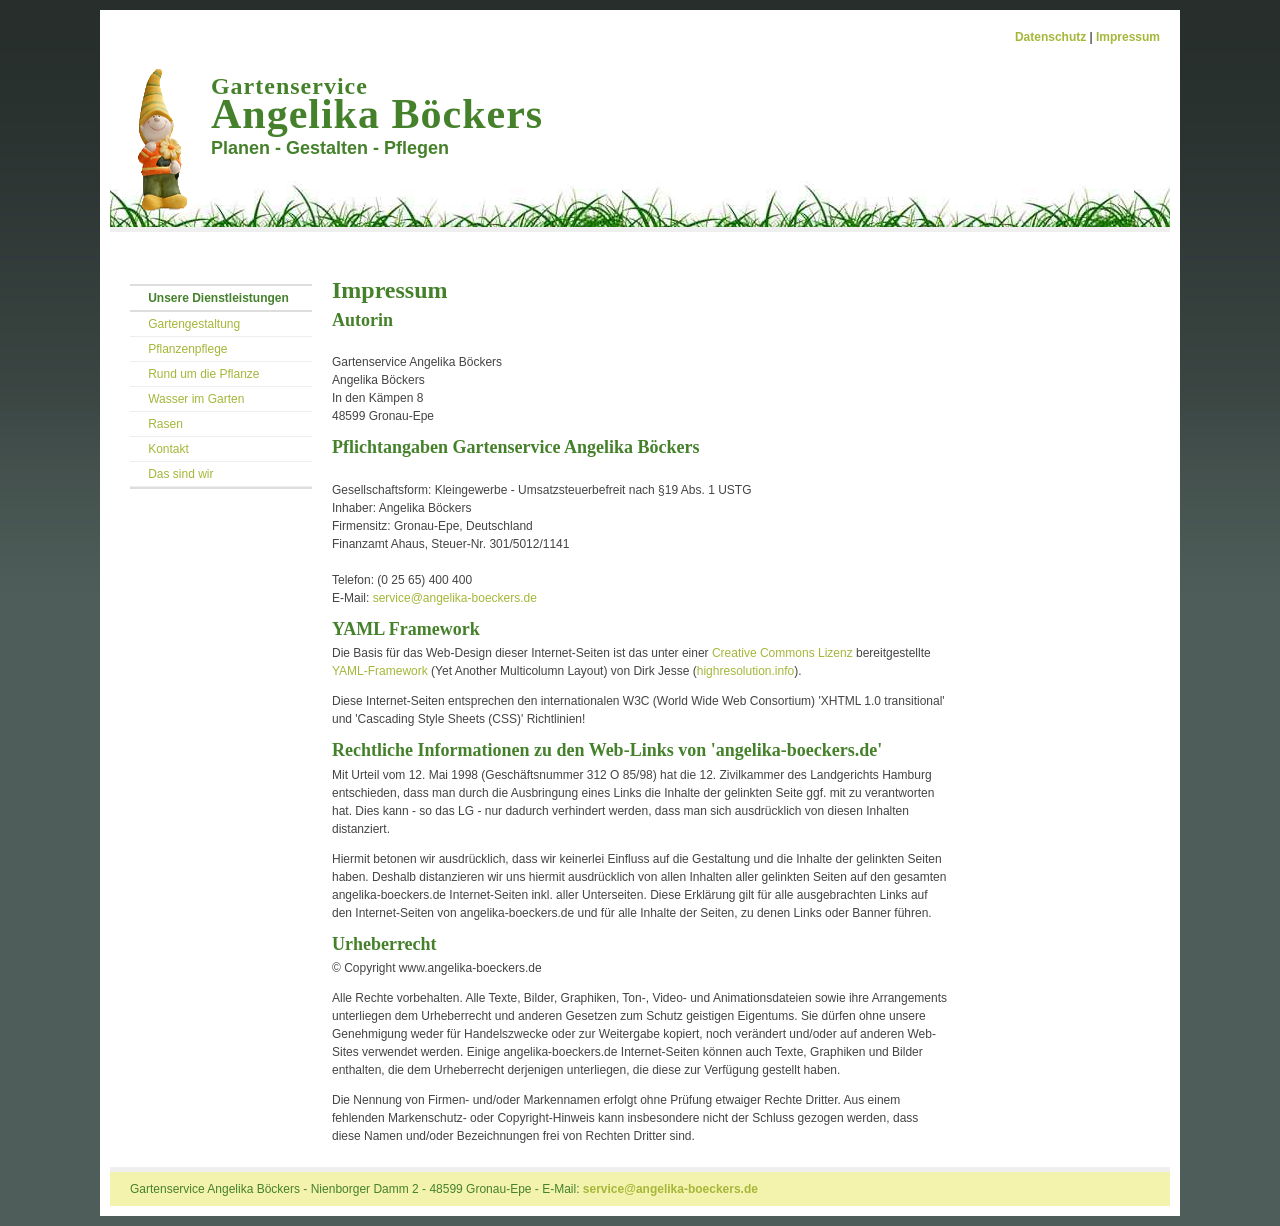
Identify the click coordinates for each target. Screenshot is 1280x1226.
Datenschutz (1050, 37)
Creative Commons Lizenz (782, 653)
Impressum (1128, 37)
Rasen (165, 424)
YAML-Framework (380, 671)
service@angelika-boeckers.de (455, 598)
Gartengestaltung (194, 324)
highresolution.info (745, 671)
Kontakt (168, 449)
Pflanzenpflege (187, 349)
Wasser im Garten (196, 399)
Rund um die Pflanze (203, 374)
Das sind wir (180, 474)
